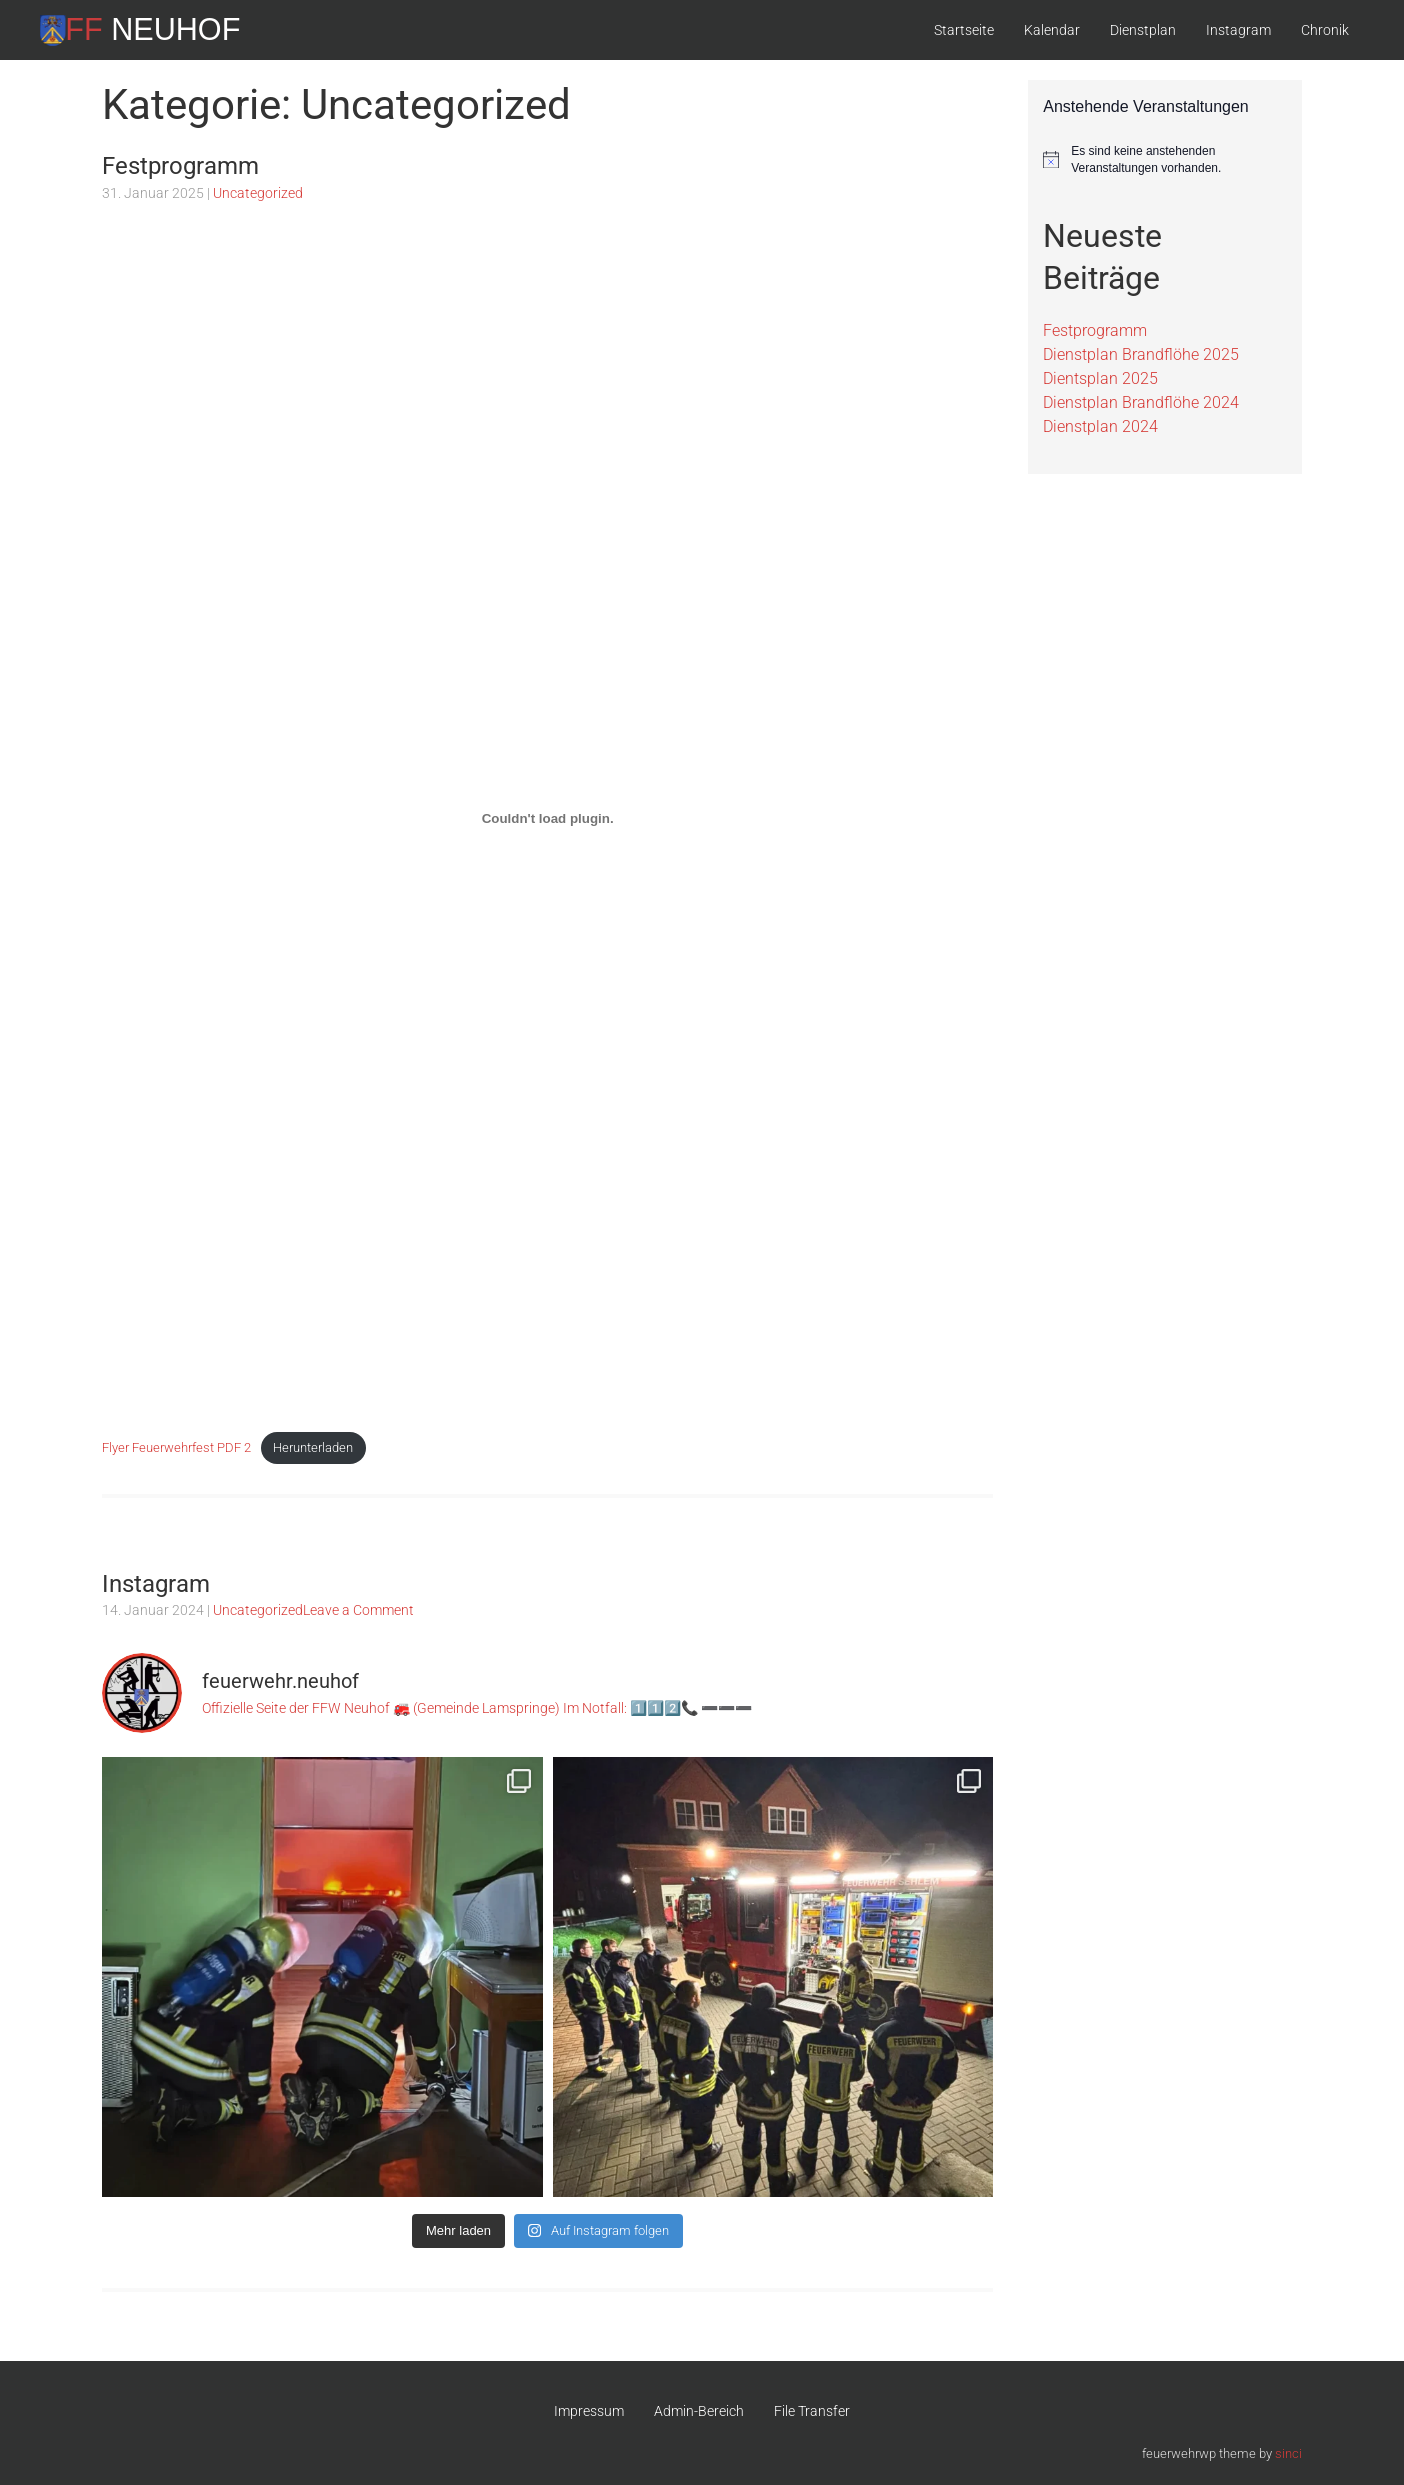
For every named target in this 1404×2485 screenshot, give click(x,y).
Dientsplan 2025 (1100, 378)
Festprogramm (180, 166)
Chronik (1325, 30)
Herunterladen (313, 1447)
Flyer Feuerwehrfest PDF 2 (176, 1447)
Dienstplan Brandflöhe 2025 (1141, 354)
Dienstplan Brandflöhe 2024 (1141, 402)
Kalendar (1052, 30)
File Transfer (812, 2411)
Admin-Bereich (699, 2411)
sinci (1288, 2453)
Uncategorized (258, 193)
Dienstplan (1143, 30)
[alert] (1165, 159)
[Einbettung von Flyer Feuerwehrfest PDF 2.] (547, 819)
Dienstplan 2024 (1100, 426)
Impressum (589, 2411)
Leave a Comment (358, 1610)
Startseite (964, 30)
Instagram (1238, 30)
